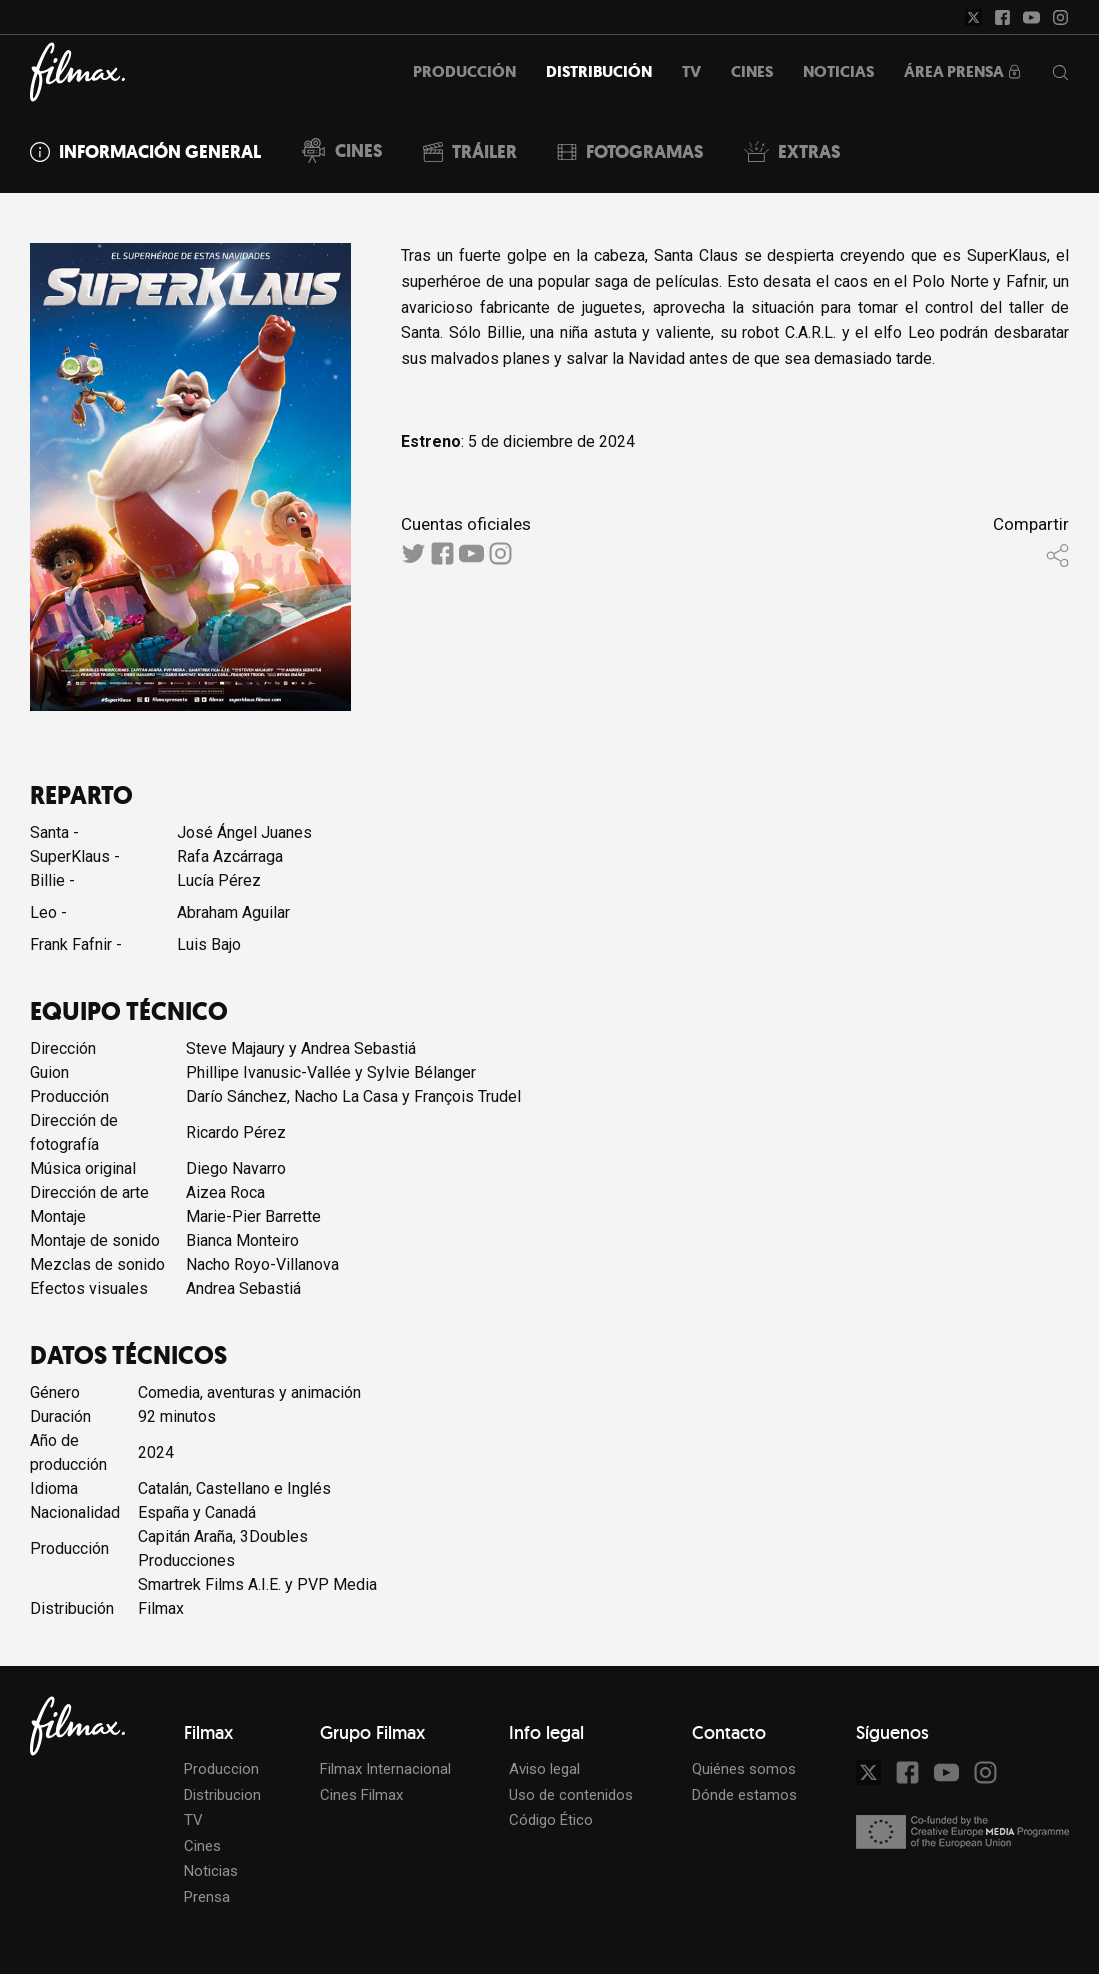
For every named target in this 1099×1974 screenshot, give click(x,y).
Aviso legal (544, 1769)
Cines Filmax (361, 1795)
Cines (202, 1846)
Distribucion (222, 1795)
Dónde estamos (744, 1795)
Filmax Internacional (385, 1769)
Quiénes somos (744, 1769)
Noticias (211, 1871)
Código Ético (551, 1820)
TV (193, 1820)
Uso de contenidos (571, 1795)
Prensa (207, 1897)
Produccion (221, 1769)
